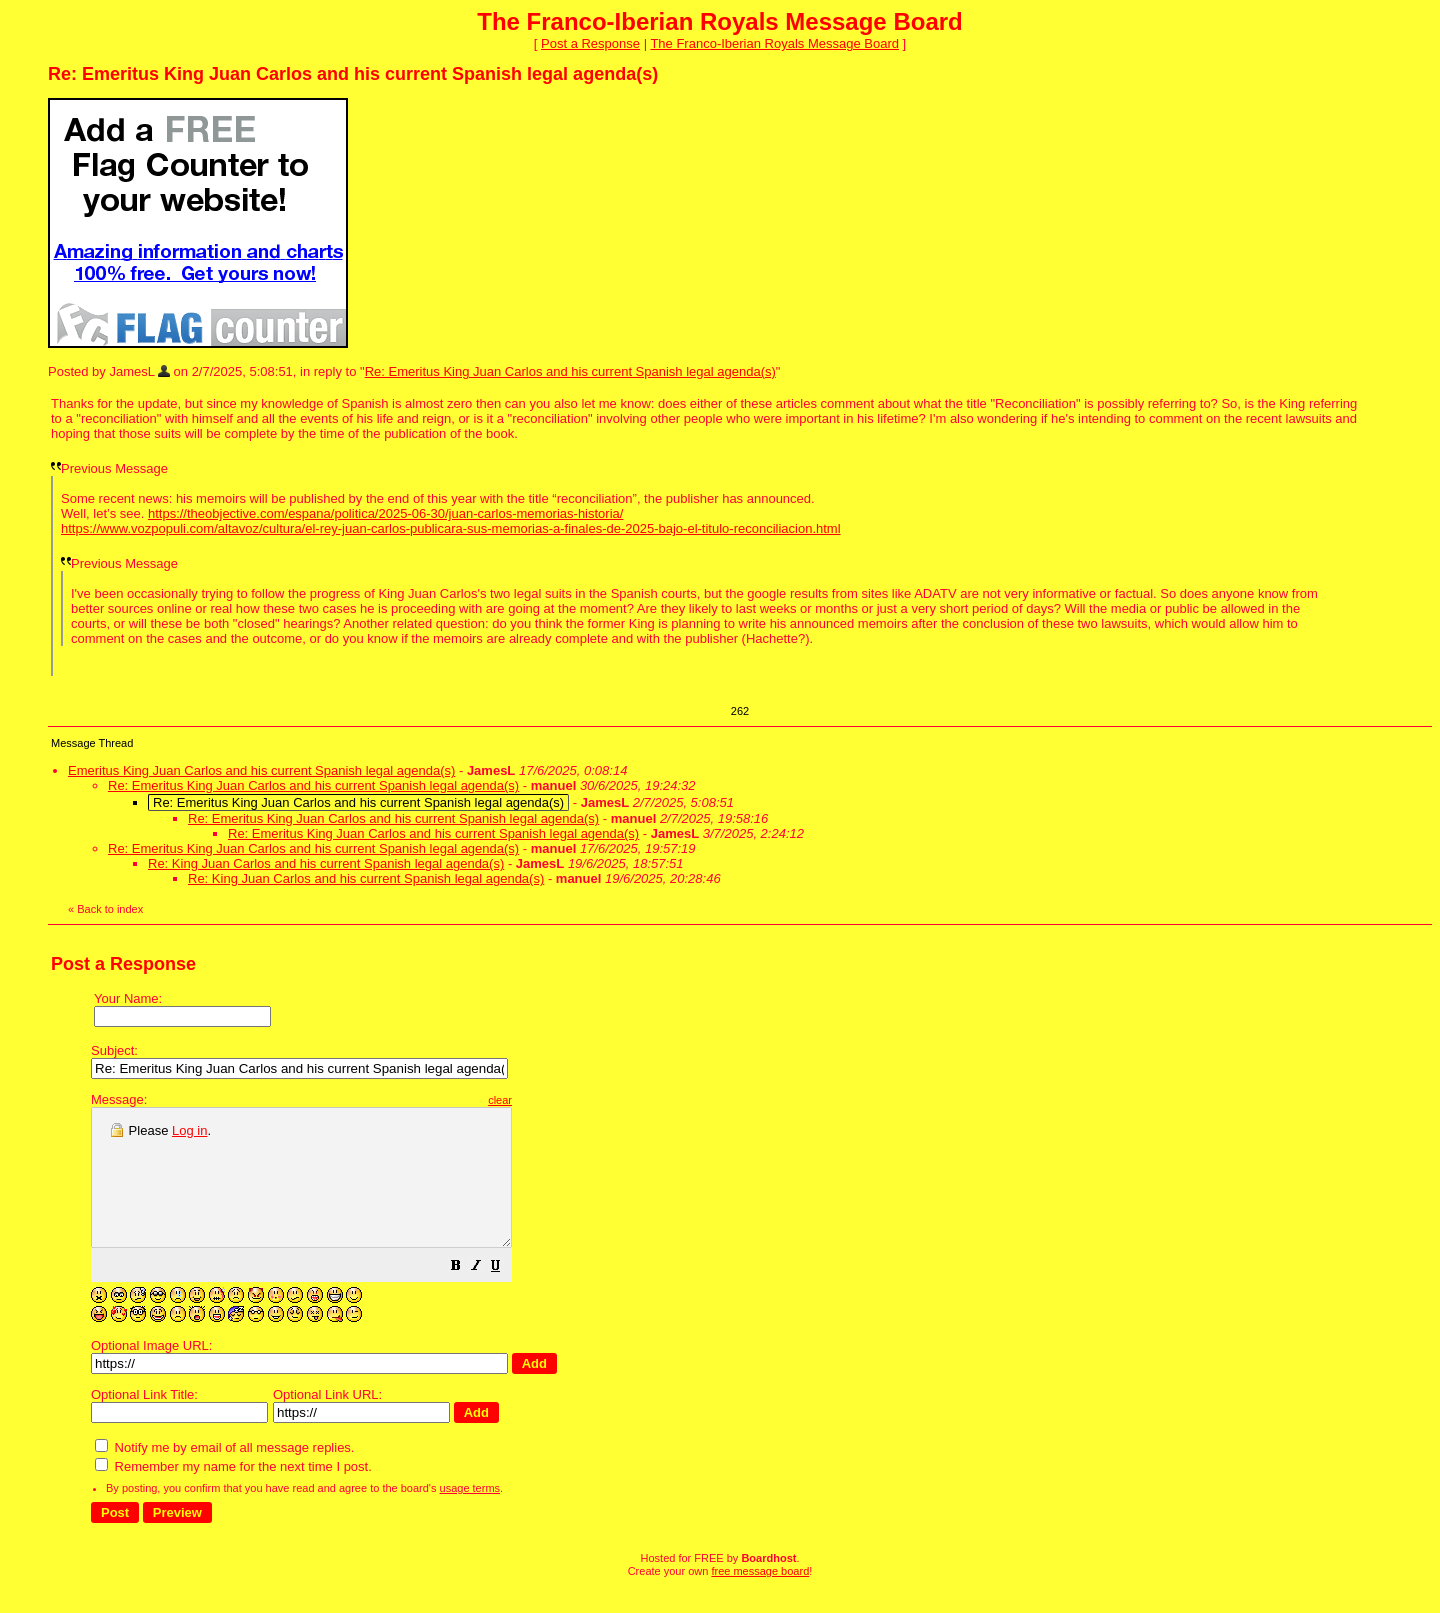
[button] (506, 1295)
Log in (189, 1130)
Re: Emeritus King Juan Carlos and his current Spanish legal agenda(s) (570, 371)
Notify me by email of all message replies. (224, 1474)
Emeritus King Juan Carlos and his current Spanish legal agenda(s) (261, 770)
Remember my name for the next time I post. (233, 1493)
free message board (760, 1598)
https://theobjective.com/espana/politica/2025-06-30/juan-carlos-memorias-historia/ (385, 513)
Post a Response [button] (590, 43)
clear (550, 1100)
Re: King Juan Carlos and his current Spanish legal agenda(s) (326, 863)
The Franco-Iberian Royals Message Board (774, 43)
